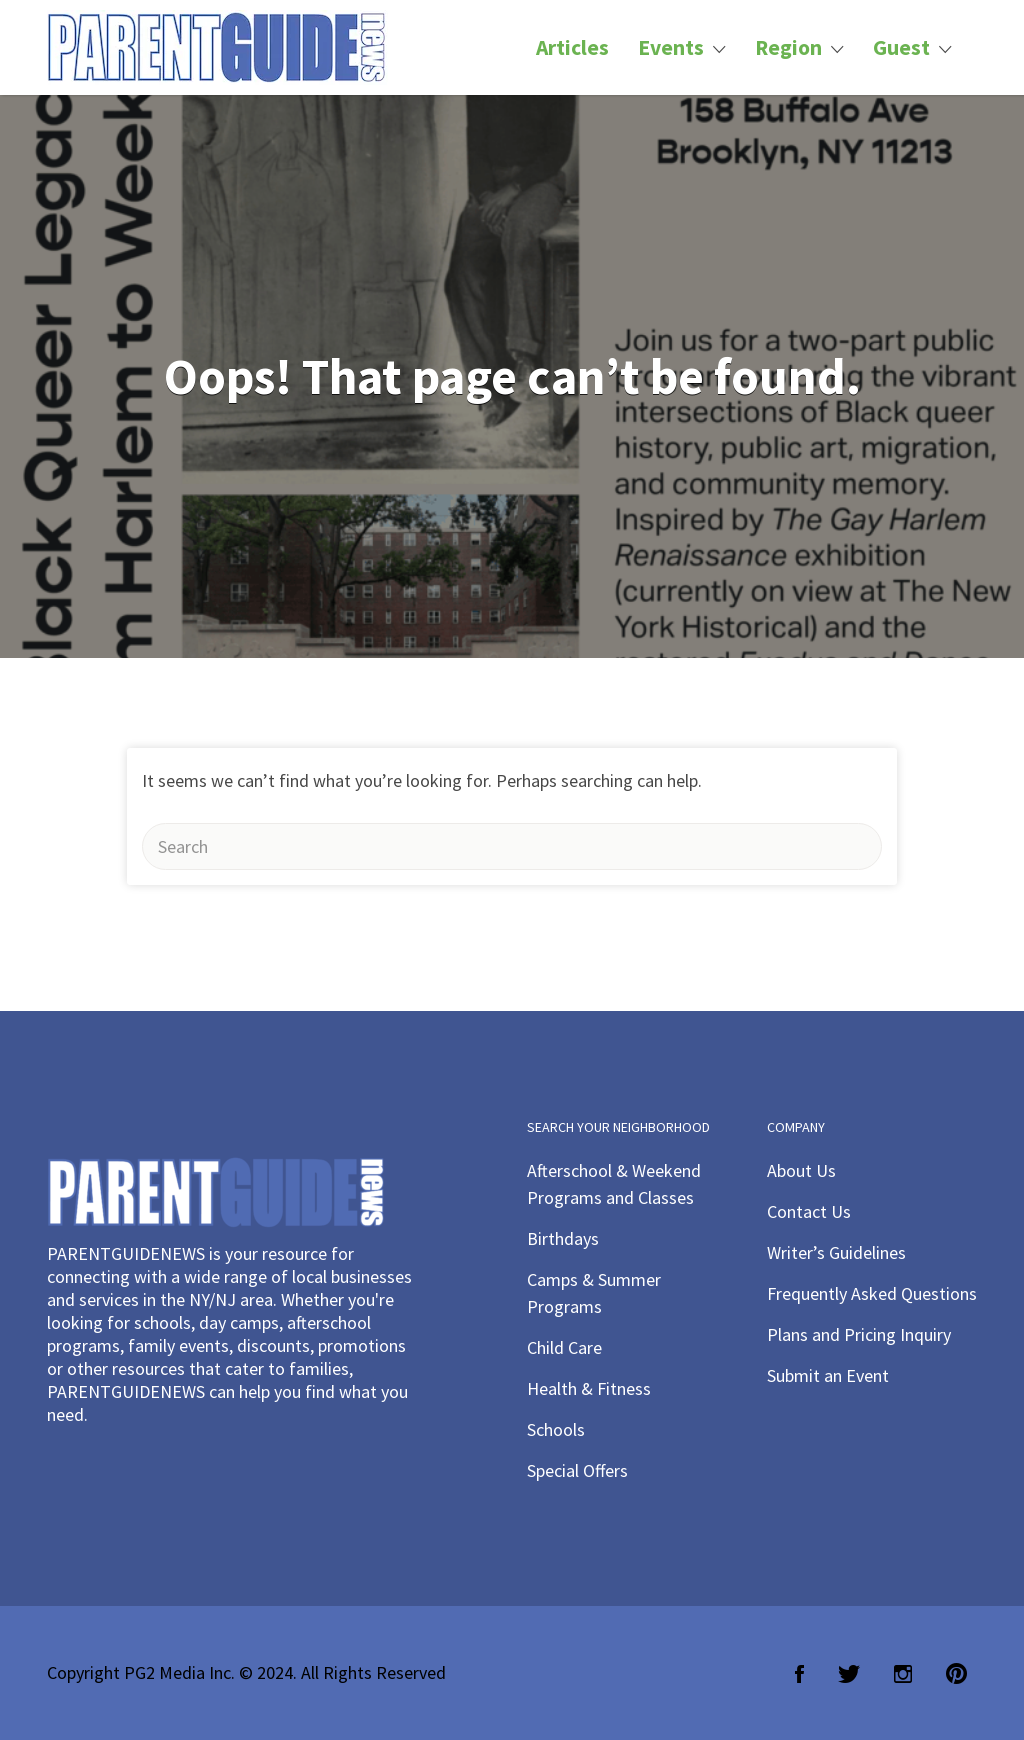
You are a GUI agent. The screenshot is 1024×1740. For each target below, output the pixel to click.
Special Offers (577, 1470)
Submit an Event (828, 1375)
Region (788, 47)
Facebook (799, 1674)
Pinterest (956, 1674)
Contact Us (809, 1211)
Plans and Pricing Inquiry (859, 1334)
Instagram (903, 1674)
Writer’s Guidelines (836, 1252)
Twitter (849, 1674)
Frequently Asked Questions (872, 1293)
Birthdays (563, 1238)
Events (671, 47)
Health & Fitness (589, 1388)
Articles (572, 47)
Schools (556, 1429)
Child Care (564, 1347)
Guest (901, 47)
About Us (801, 1170)
